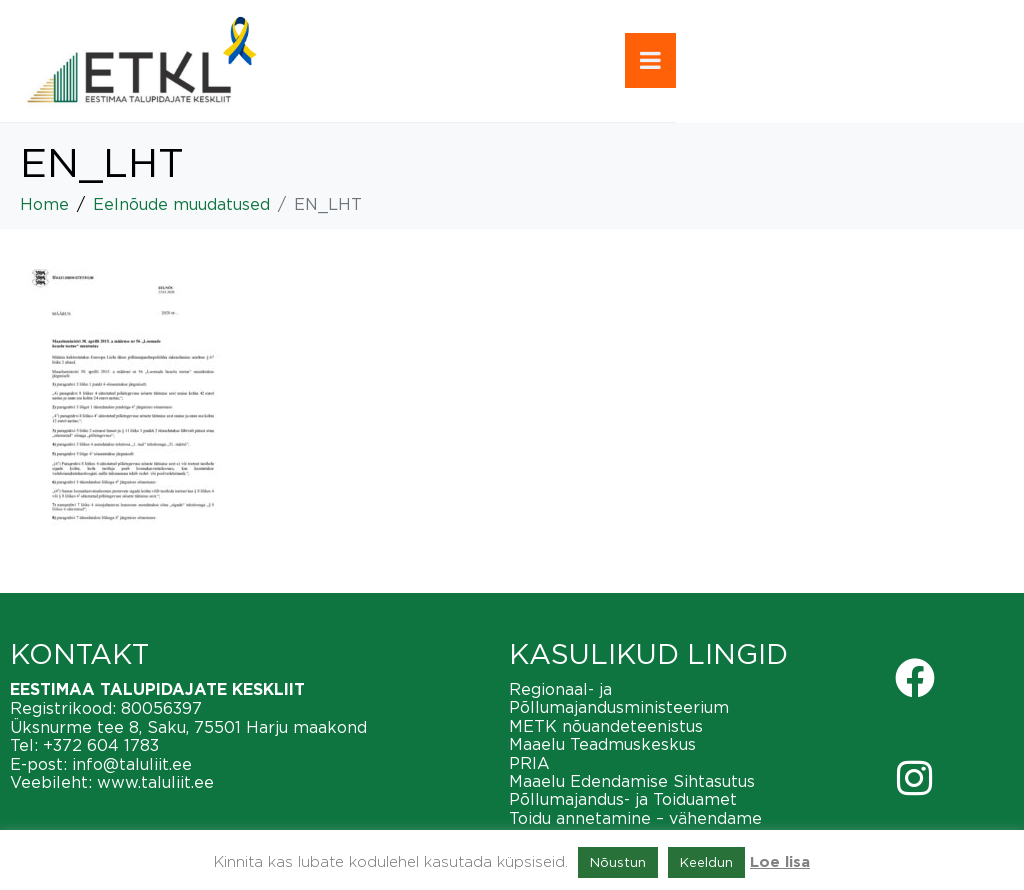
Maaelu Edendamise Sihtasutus (632, 781)
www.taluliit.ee (155, 782)
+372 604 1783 (101, 745)
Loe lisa (780, 862)
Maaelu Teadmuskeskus (602, 744)
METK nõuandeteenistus (606, 726)
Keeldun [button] (706, 862)
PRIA (529, 763)
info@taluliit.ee (132, 764)
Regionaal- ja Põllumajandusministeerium (619, 698)
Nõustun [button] (618, 862)
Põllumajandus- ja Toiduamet (623, 799)
